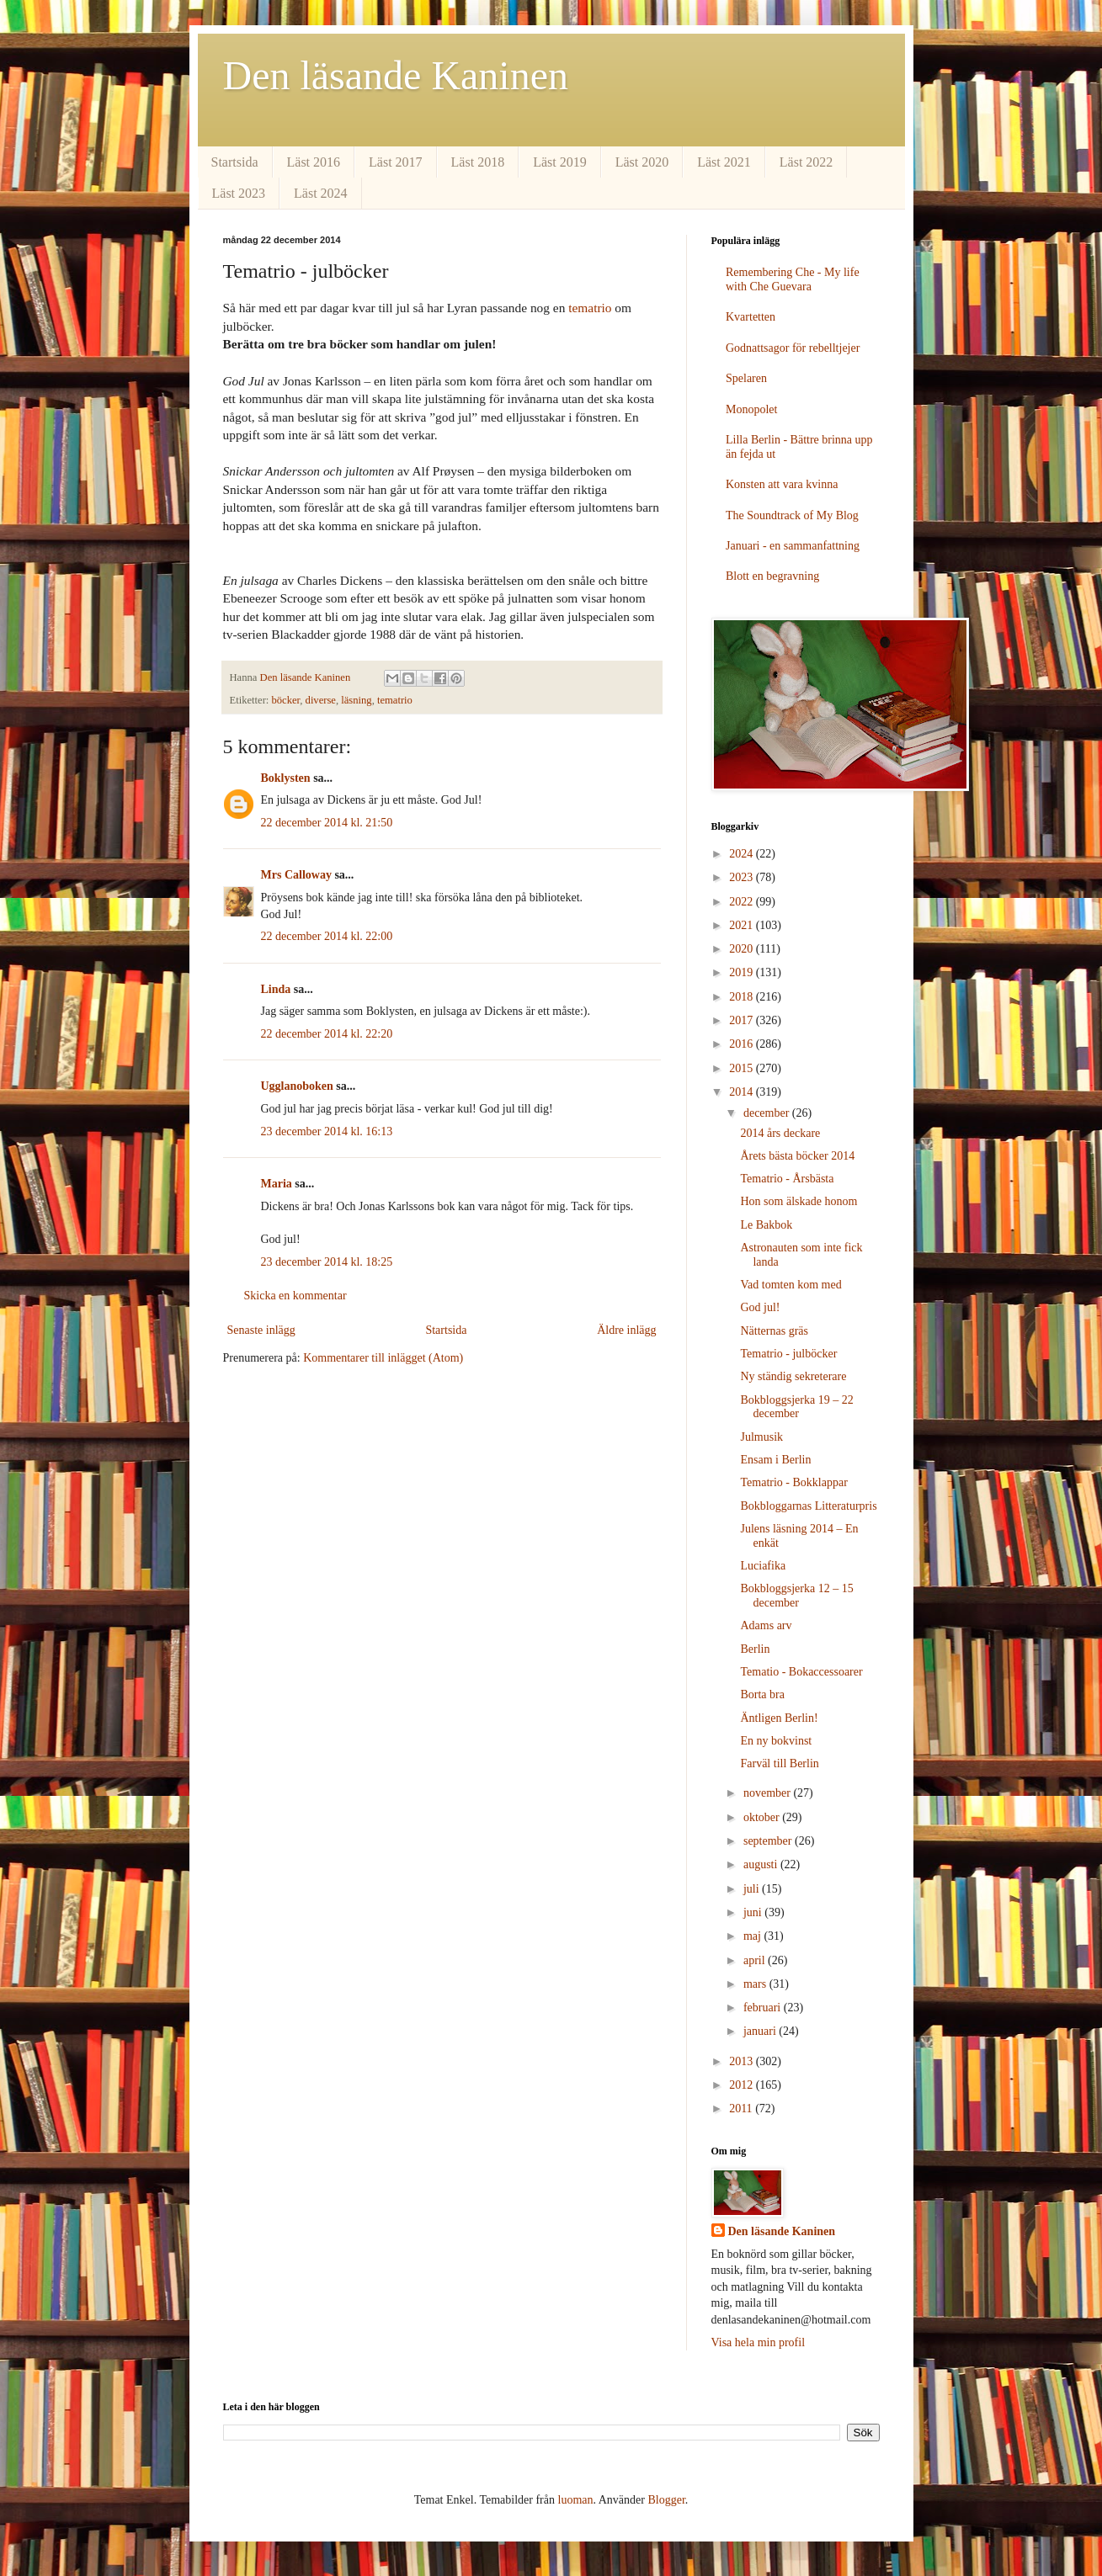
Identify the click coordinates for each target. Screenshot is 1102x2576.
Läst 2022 (806, 162)
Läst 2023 (239, 193)
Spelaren (746, 378)
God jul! (760, 1307)
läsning (356, 700)
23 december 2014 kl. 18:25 (327, 1262)
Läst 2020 (642, 162)
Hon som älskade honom (798, 1201)
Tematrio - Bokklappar (793, 1482)
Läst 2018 (478, 162)
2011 (742, 2108)
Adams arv (765, 1625)
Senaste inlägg (261, 1330)
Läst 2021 (724, 162)
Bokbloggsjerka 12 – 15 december (796, 1595)
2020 (742, 949)
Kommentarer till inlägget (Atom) (383, 1358)
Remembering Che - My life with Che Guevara (793, 279)
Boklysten (286, 778)
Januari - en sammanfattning (793, 545)
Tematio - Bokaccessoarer (801, 1671)
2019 (742, 972)
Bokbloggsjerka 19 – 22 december (796, 1407)
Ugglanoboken (297, 1086)
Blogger (665, 2500)
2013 (742, 2061)
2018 (742, 997)
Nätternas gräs (773, 1331)
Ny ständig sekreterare (793, 1376)
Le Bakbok (766, 1225)
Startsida (234, 162)
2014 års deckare (780, 1133)
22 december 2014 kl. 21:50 (327, 822)
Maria (276, 1183)
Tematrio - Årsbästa (786, 1178)
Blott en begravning (772, 576)
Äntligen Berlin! (778, 1718)
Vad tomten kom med (790, 1284)
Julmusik (761, 1437)
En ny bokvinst (776, 1740)
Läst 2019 (560, 162)
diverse (321, 700)
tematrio (589, 307)
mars (756, 1984)
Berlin (754, 1649)
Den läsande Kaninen (396, 75)
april (755, 1960)
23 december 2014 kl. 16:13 (327, 1131)
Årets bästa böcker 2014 (797, 1156)
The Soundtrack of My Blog (792, 515)
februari (763, 2007)
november (768, 1793)
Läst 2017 (396, 162)
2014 (742, 1092)
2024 (742, 853)
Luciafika (762, 1565)
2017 (742, 1020)
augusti (761, 1864)
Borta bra (762, 1694)
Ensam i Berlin (775, 1459)
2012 (742, 2085)
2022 (742, 901)
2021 (742, 925)
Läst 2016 (314, 162)
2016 (742, 1044)
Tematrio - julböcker (788, 1353)
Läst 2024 (321, 193)
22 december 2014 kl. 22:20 (327, 1034)
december (767, 1113)
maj (753, 1936)
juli (752, 1889)
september (769, 1841)
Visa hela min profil (758, 2342)
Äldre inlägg (626, 1330)
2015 (742, 1068)
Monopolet (751, 409)
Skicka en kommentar (295, 1295)
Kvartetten (750, 317)
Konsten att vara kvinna (782, 484)
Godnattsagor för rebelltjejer (793, 348)
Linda (276, 989)
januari (761, 2031)
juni (753, 1912)
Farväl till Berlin (779, 1763)
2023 (742, 877)
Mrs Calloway (296, 874)
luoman (576, 2500)
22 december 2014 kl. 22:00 (327, 936)
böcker (286, 700)
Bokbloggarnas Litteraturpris (808, 1506)
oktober (762, 1817)
